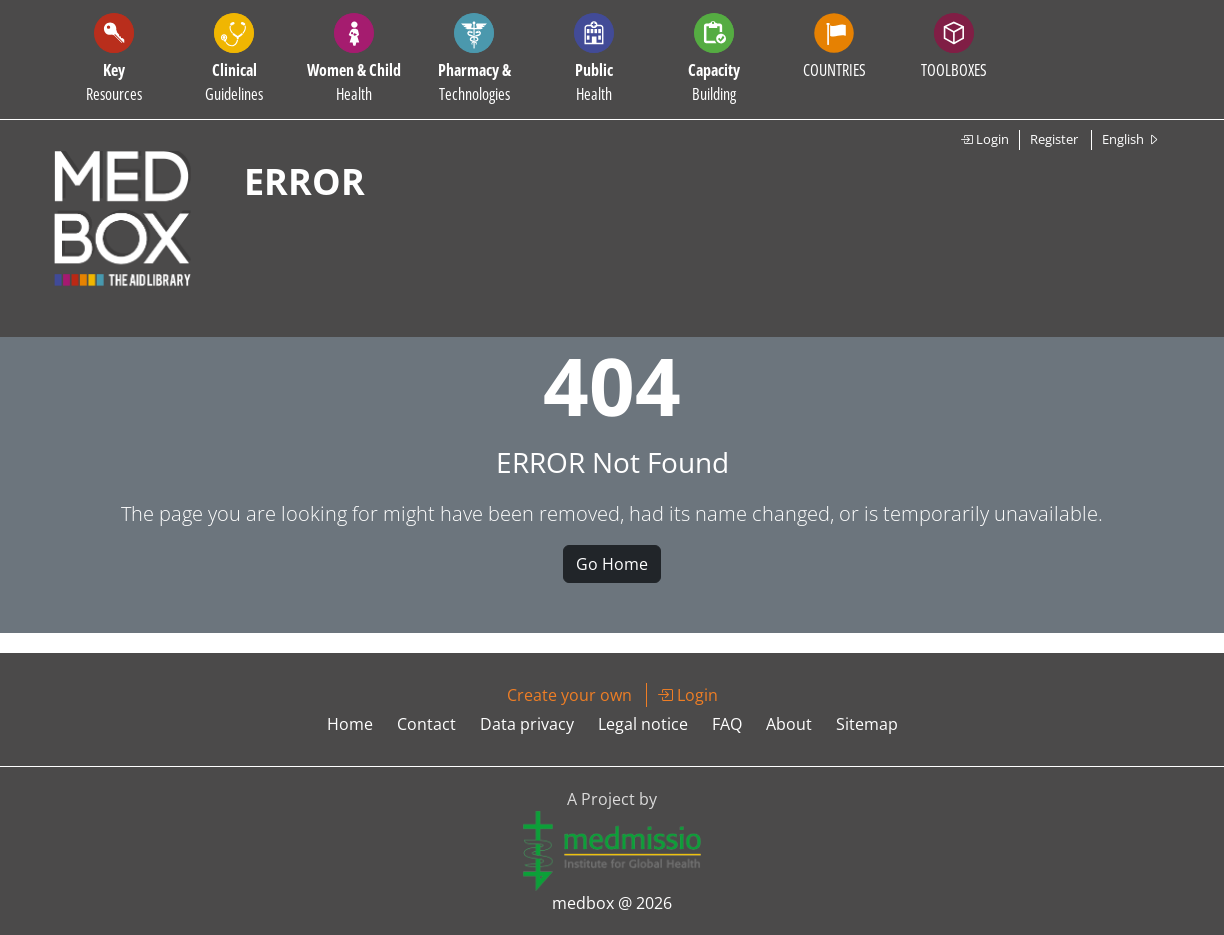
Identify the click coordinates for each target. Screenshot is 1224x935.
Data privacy (527, 724)
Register (1054, 139)
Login (984, 139)
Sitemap (867, 724)
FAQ (727, 724)
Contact (426, 724)
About (789, 724)
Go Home (612, 564)
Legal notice (643, 724)
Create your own (569, 695)
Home (350, 724)
